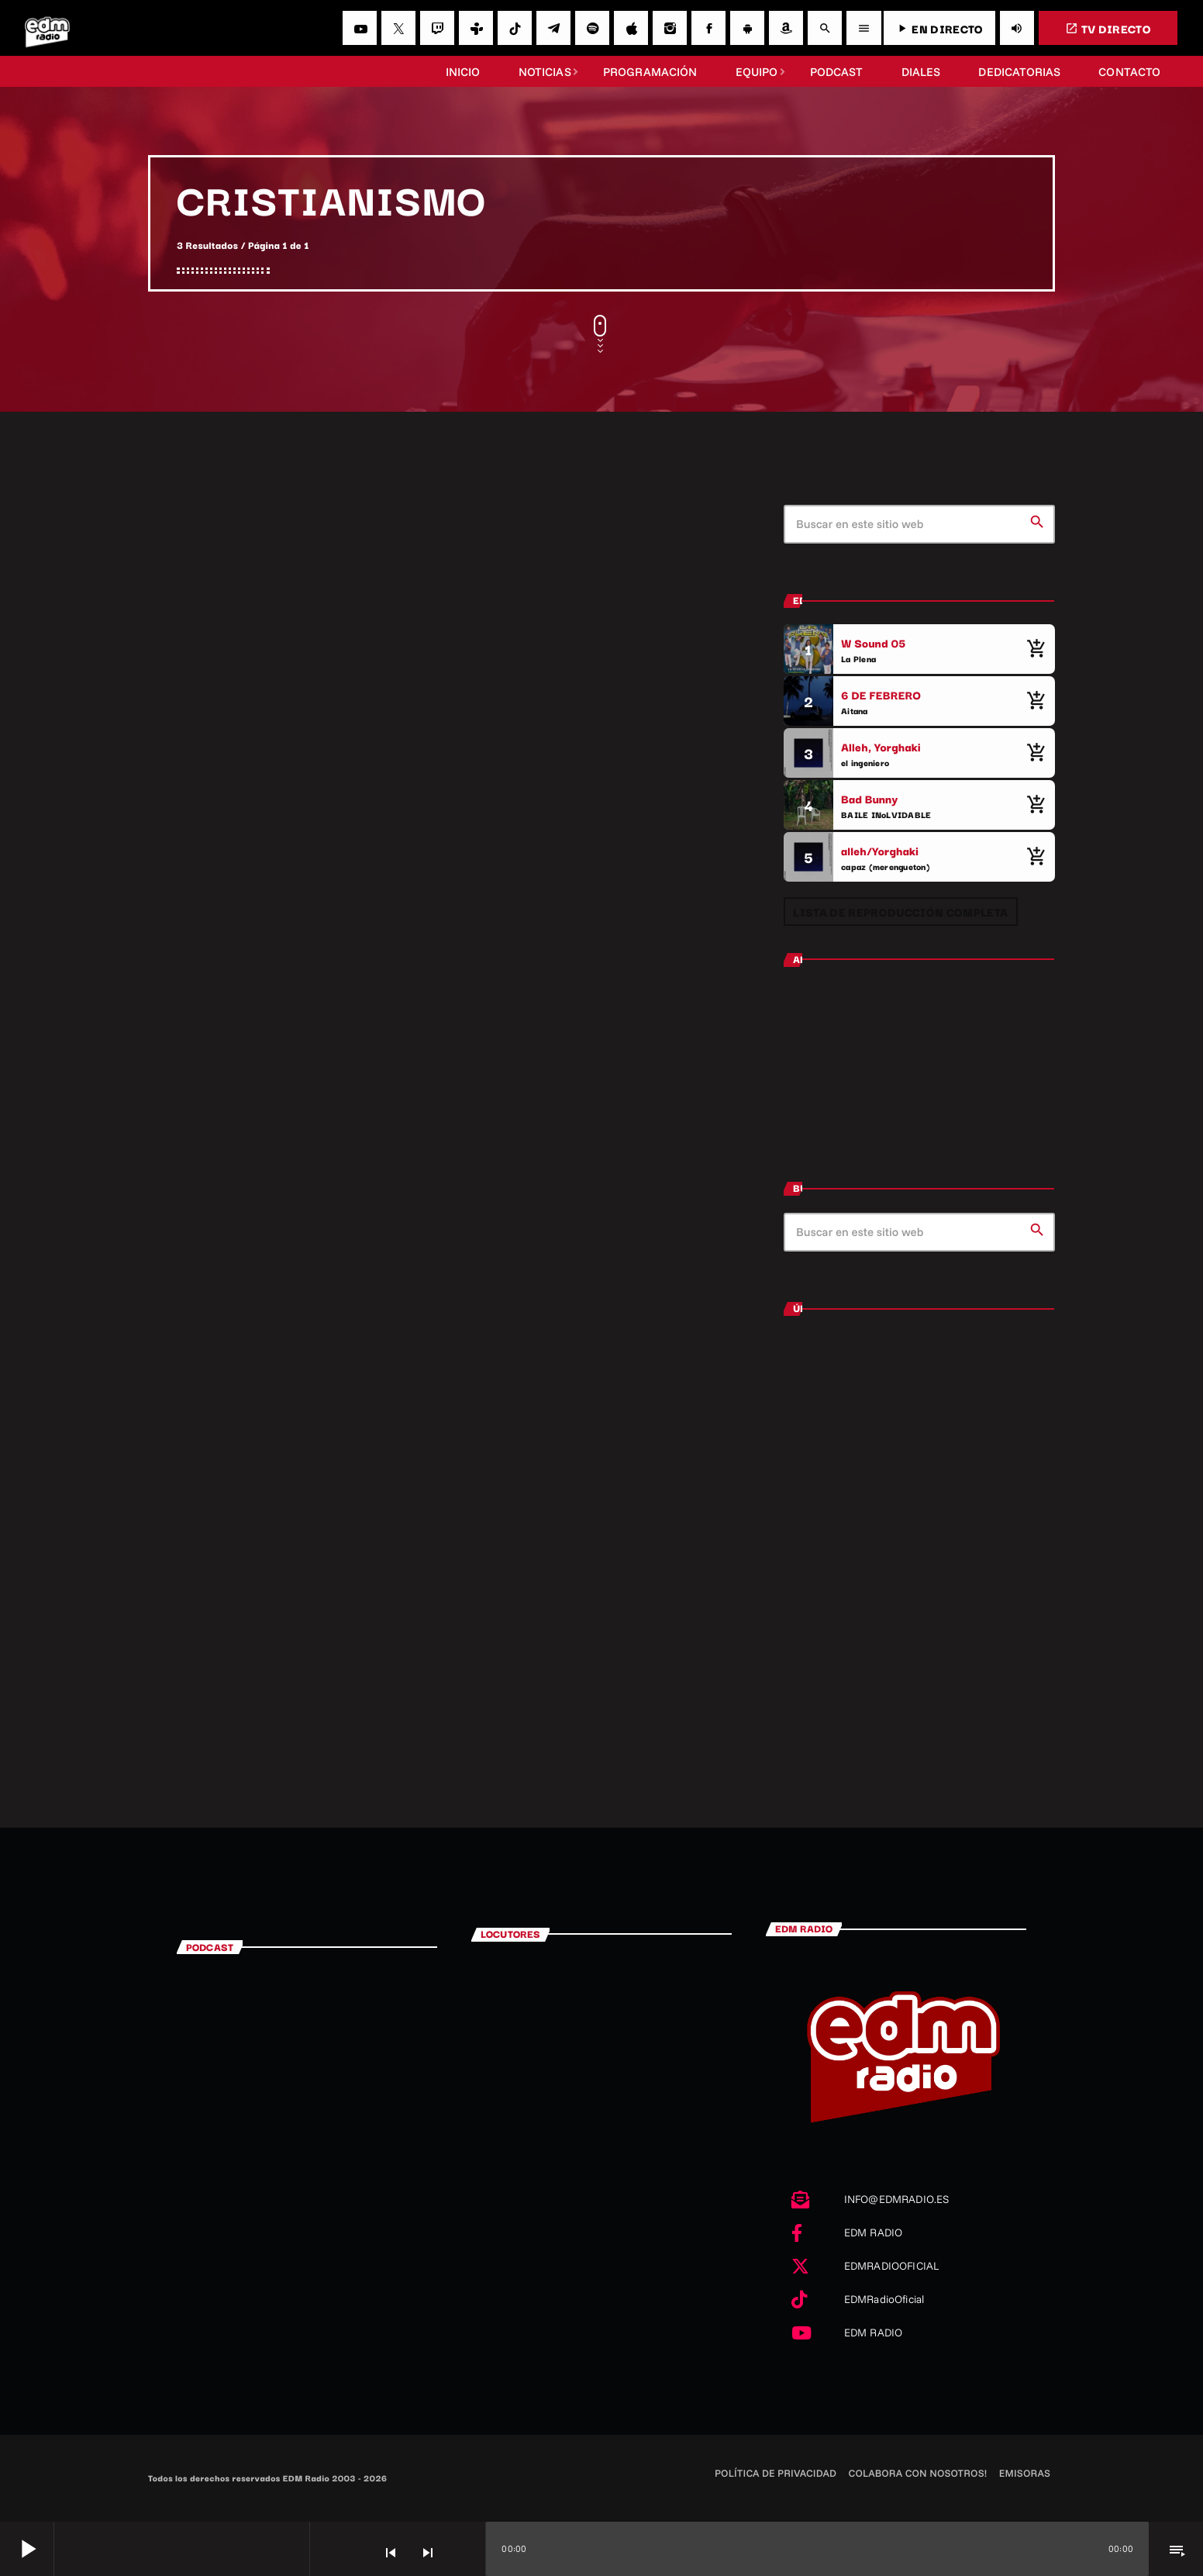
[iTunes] (631, 28)
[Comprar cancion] (1035, 649)
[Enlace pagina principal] (47, 28)
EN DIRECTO (939, 28)
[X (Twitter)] (398, 28)
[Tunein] (476, 28)
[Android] (747, 28)
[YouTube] (360, 28)
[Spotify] (592, 28)
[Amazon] (786, 28)
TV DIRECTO (1108, 28)
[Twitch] (437, 28)
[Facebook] (708, 28)
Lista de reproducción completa (900, 911)
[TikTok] (515, 28)
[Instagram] (670, 28)
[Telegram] (553, 28)
